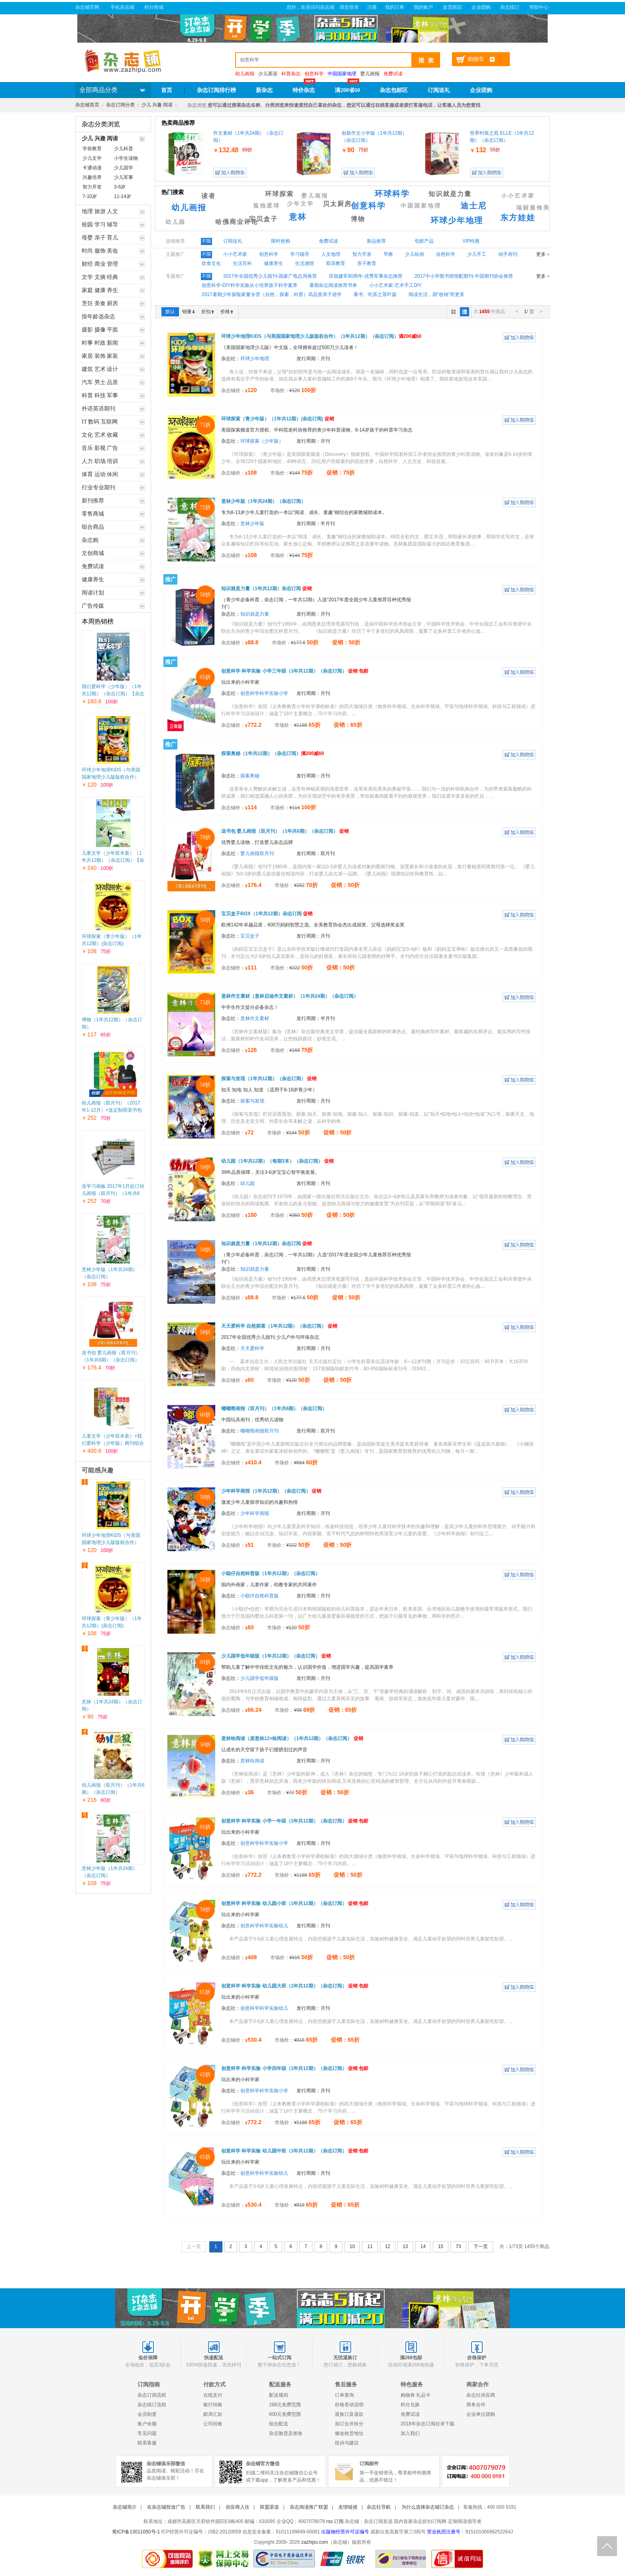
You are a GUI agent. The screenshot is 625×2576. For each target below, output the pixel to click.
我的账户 (424, 7)
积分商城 (154, 7)
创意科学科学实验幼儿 (264, 1926)
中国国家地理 (421, 206)
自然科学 (445, 254)
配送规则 (278, 2395)
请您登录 (349, 7)
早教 (388, 254)
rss (329, 2521)
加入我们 (410, 2433)
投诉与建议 (347, 2443)
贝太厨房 (337, 203)
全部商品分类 (98, 89)
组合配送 (278, 2424)
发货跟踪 (453, 7)
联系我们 (205, 2507)
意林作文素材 (254, 1018)
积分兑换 (410, 2404)
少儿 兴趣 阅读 (157, 105)
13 (405, 2246)
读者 (208, 195)
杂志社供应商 (480, 2395)
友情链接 (348, 2507)
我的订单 (395, 7)
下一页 (481, 2246)
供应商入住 (238, 2507)
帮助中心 (539, 7)
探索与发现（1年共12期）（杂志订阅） (268, 1078)
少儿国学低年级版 (259, 1678)
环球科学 (392, 193)
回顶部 (607, 2546)
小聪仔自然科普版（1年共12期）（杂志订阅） (270, 1573)
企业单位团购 (480, 2414)
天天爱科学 (252, 1348)
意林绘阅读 (252, 1761)
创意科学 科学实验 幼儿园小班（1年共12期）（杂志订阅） (294, 1903)
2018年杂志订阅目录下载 (427, 2424)
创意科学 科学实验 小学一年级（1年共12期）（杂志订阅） (294, 1821)
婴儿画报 (369, 74)
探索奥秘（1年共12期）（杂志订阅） (272, 753)
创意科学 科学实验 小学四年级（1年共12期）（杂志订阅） (294, 2068)
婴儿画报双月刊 (257, 853)
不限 (206, 241)
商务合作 (475, 2404)
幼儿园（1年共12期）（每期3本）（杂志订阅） (277, 1161)
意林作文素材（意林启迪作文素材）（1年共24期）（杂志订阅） (289, 996)
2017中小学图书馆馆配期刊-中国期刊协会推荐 (464, 276)
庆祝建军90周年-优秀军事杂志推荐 (366, 276)
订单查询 (344, 2395)
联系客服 (147, 2443)
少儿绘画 (414, 254)
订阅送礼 (439, 90)
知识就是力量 (450, 193)
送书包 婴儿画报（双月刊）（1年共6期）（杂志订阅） (285, 831)
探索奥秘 (249, 776)
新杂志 (264, 90)
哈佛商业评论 (236, 221)
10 (352, 2246)
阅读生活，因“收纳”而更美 (436, 294)
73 (458, 2246)
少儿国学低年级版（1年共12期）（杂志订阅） (276, 1656)
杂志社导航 (379, 2507)
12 (387, 2246)
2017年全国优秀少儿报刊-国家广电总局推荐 (270, 276)
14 (423, 2246)
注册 (372, 7)
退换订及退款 (349, 2414)
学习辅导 (299, 254)
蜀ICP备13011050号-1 (136, 2532)
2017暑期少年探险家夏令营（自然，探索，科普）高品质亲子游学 (272, 294)
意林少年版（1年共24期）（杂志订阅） (263, 501)
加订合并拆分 (349, 2424)
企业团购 (482, 7)
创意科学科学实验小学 (264, 693)
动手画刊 (507, 254)
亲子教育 (366, 263)
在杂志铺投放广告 (166, 2507)
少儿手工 (476, 254)
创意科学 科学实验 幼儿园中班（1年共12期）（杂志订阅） (294, 2151)
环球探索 (279, 193)
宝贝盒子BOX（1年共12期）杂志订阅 (266, 913)
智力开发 (361, 254)
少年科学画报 (254, 1513)
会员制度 (147, 2414)
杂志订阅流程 (152, 2395)
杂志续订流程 (152, 2404)
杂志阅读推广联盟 (309, 2507)
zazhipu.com (314, 2542)
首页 (166, 90)
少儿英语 (267, 74)
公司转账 (212, 2424)
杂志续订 (510, 7)
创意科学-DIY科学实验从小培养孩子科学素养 (249, 285)
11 (369, 2246)
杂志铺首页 (87, 105)
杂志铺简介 (125, 2507)
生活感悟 (304, 263)
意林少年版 (252, 523)
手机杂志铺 (122, 7)
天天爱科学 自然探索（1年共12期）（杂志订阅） (279, 1326)
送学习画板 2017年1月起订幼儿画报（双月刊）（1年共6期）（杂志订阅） (113, 1193)
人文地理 (330, 254)
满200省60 (347, 90)
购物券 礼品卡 (415, 2395)
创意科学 (368, 205)
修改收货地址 (349, 2433)
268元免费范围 (285, 2404)
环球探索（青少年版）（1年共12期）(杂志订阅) (277, 419)
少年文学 (300, 204)
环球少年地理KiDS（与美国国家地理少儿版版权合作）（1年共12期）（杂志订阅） (112, 777)
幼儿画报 (188, 207)
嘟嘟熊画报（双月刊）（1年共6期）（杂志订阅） (274, 1408)
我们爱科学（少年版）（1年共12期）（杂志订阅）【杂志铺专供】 (113, 694)
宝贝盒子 (263, 219)
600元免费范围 (285, 2414)
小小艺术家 (518, 196)
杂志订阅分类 (120, 105)
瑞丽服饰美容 (536, 208)
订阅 (339, 2521)
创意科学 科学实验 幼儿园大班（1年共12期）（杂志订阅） (294, 1986)
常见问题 (147, 2433)
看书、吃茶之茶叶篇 (375, 294)
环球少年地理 (456, 220)
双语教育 (335, 263)
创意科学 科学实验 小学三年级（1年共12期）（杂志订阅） (294, 671)
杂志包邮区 (394, 90)
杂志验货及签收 (286, 2433)
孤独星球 (266, 206)
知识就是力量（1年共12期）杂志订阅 (266, 588)
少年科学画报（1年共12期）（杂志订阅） (271, 1491)
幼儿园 (175, 222)
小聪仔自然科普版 (259, 1596)
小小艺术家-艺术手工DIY (395, 285)
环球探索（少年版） (261, 441)
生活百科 (242, 263)
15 (440, 2246)
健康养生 (273, 263)
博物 (358, 219)
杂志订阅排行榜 (216, 90)
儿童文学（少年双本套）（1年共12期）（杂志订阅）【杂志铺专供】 (113, 860)
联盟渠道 (269, 2507)
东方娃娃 (517, 217)
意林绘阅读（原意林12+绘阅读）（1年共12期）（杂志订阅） (292, 1738)
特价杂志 (304, 90)
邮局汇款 (212, 2414)
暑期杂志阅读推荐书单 (333, 285)
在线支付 (212, 2395)
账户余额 (147, 2424)
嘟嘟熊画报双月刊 (259, 1431)
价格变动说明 (349, 2404)
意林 (298, 216)
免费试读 (410, 2414)
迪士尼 (473, 205)
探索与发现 (252, 1101)
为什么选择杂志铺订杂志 (427, 2507)
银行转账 (212, 2404)
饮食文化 (211, 263)
